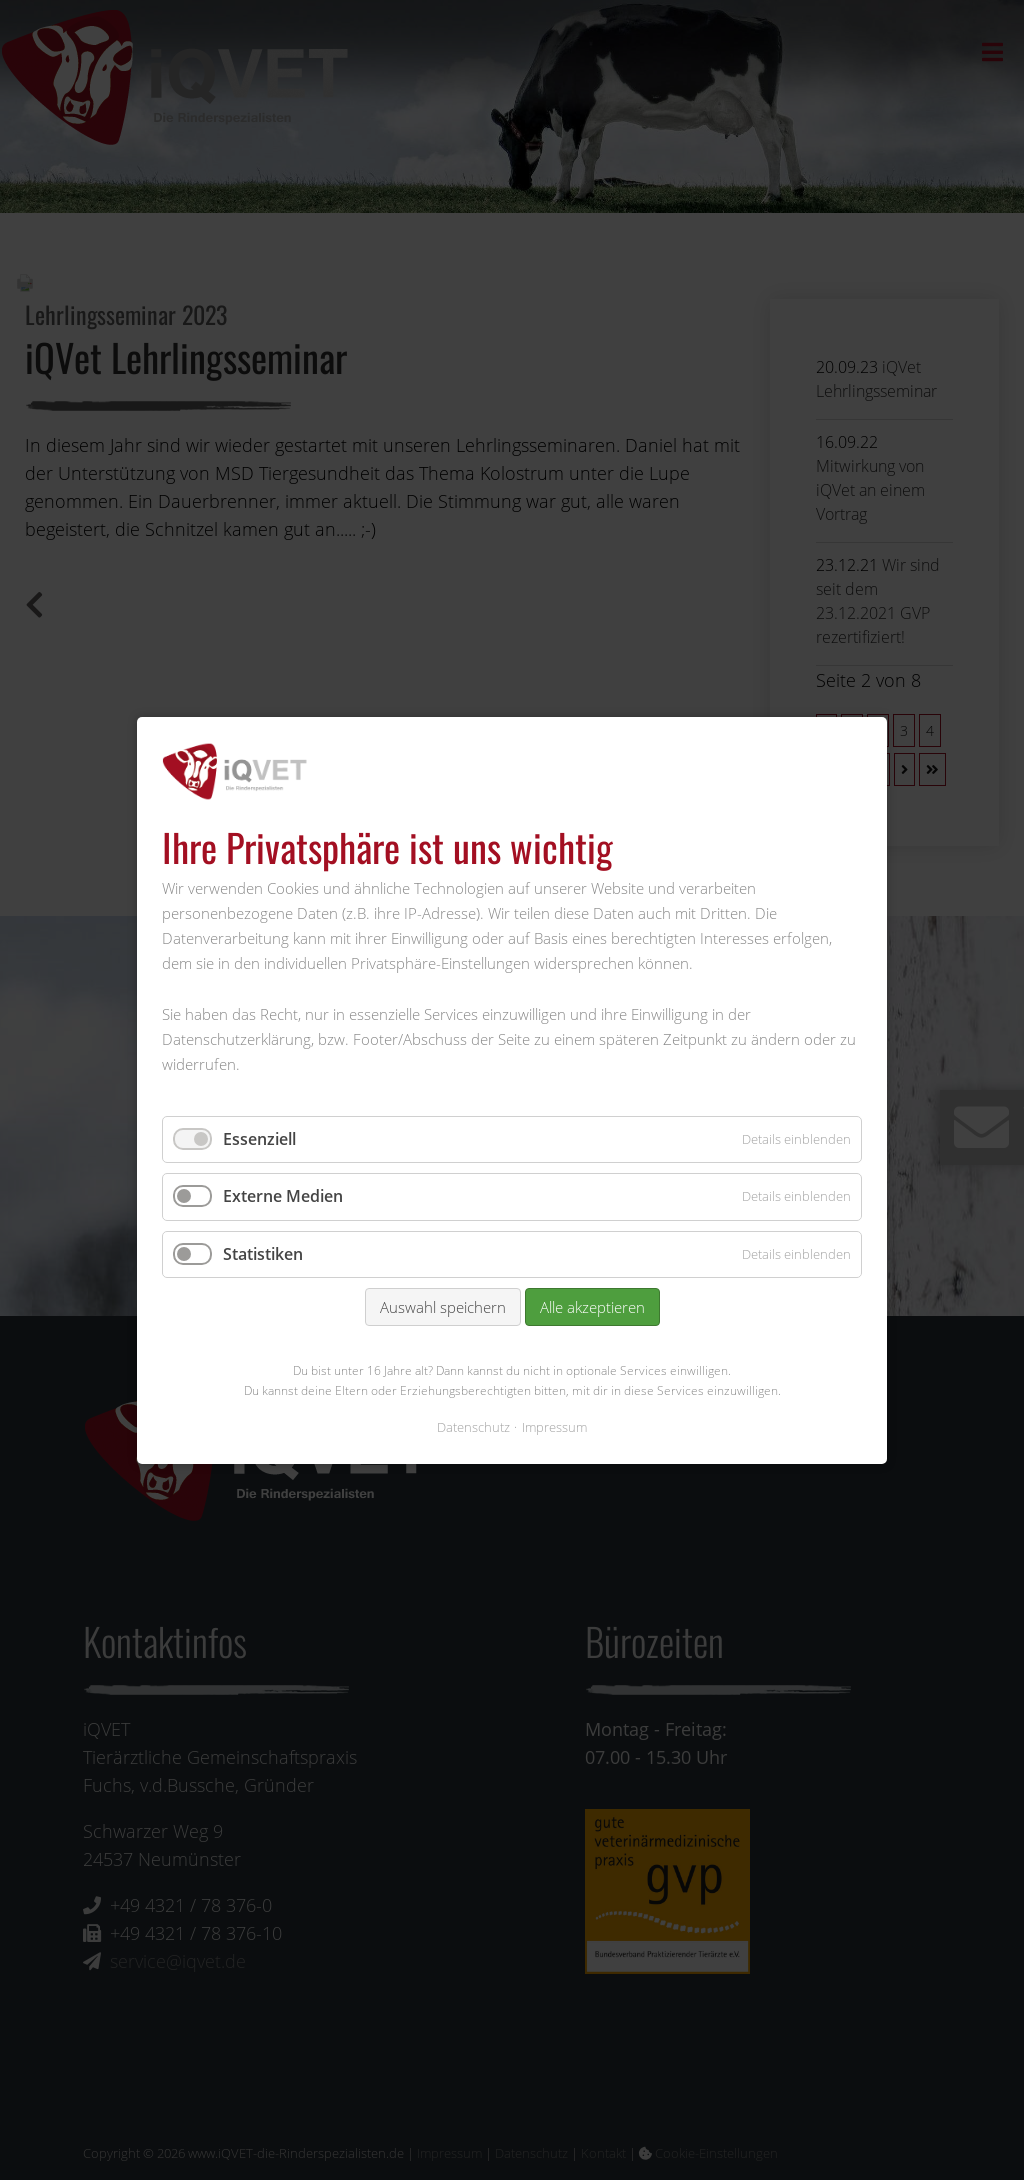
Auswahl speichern (443, 1307)
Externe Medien (283, 1196)
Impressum (554, 1426)
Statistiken (263, 1253)
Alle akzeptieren (592, 1307)
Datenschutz (473, 1426)
